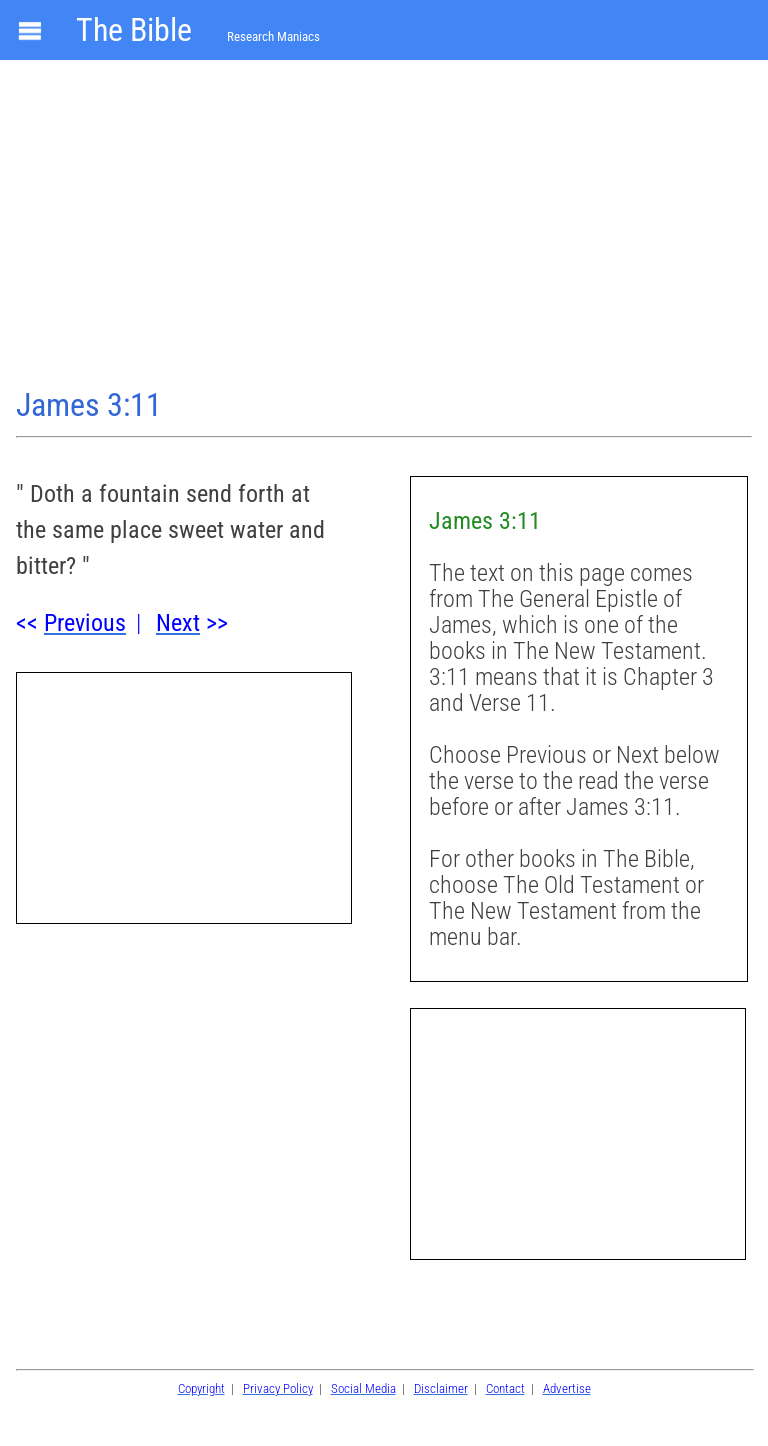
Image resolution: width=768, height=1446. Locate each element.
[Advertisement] (384, 226)
